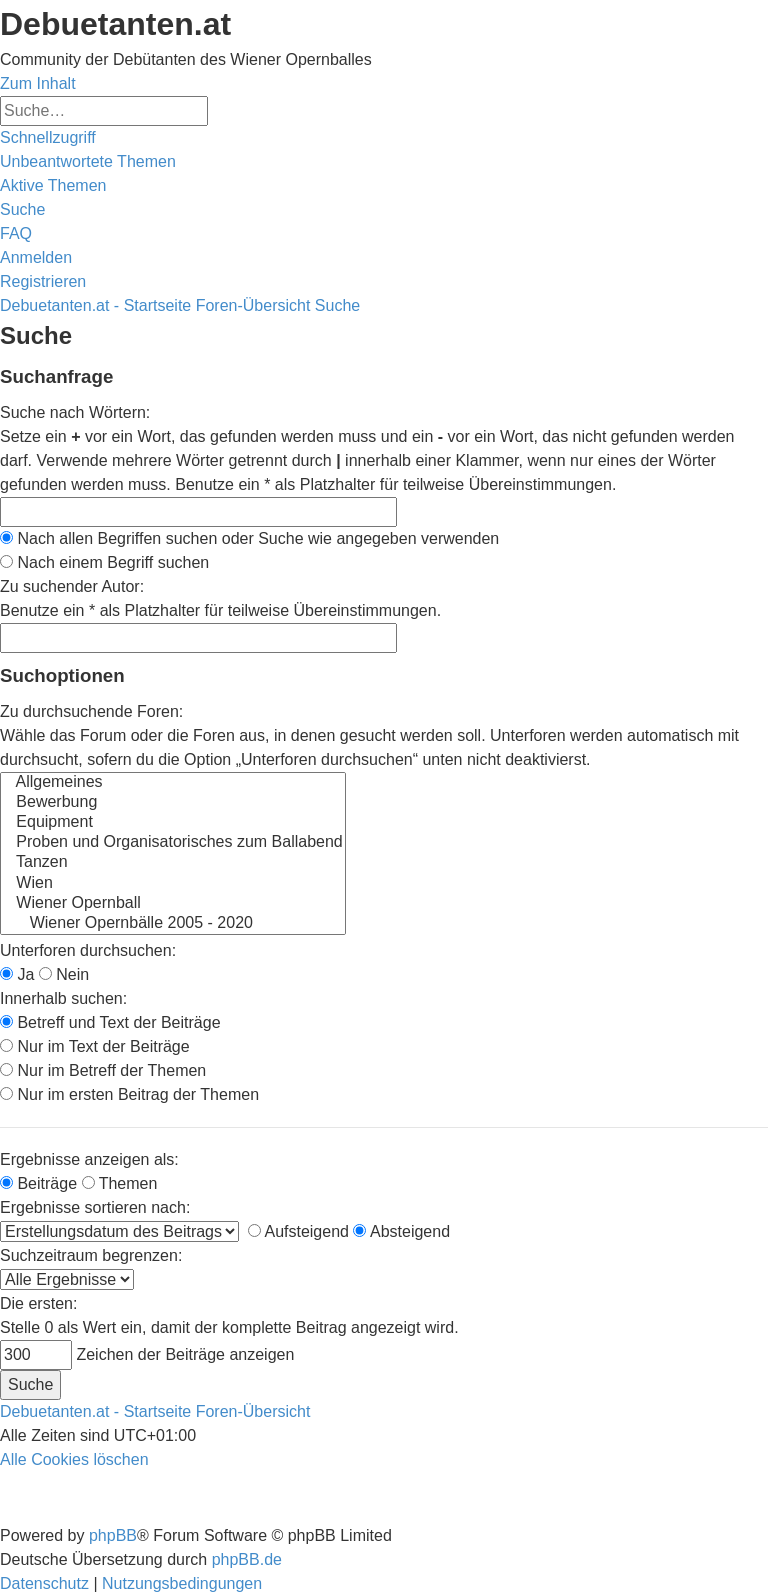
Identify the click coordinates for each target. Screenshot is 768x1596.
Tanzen (173, 863)
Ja (17, 974)
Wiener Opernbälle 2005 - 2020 (173, 924)
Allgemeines (173, 783)
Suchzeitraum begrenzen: (91, 1255)
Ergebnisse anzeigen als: (89, 1159)
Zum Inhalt (38, 83)
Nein (64, 974)
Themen (120, 1183)
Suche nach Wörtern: (75, 412)
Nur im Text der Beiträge (95, 1046)
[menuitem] (88, 161)
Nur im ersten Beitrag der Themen (129, 1094)
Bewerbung (173, 803)
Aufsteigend (298, 1231)
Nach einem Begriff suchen (104, 562)
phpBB (113, 1535)
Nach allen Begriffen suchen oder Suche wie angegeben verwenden (249, 538)
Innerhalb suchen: (63, 998)
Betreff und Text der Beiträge (110, 1022)
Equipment (173, 823)
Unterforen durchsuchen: (88, 950)
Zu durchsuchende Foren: (91, 711)
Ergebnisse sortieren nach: (95, 1207)
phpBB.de (247, 1559)
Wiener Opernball (173, 904)
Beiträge (38, 1183)
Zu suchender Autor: (72, 586)
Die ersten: (38, 1303)
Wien (173, 884)
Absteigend (401, 1231)
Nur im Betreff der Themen (103, 1070)
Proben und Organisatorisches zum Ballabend (173, 843)
